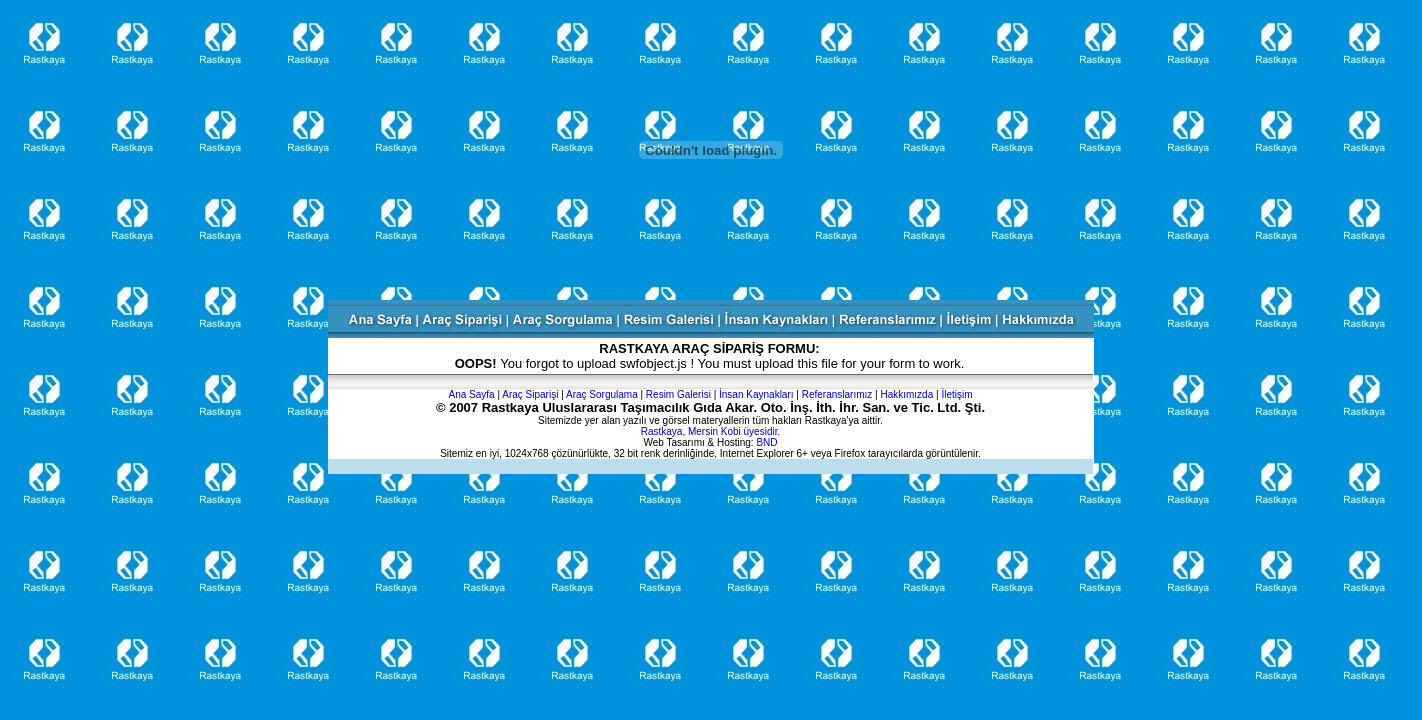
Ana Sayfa (471, 394)
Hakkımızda (906, 394)
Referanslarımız (837, 394)
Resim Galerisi (678, 394)
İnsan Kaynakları (756, 394)
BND (766, 442)
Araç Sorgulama (602, 394)
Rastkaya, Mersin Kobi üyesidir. (711, 431)
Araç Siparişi (530, 394)
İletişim (956, 394)
